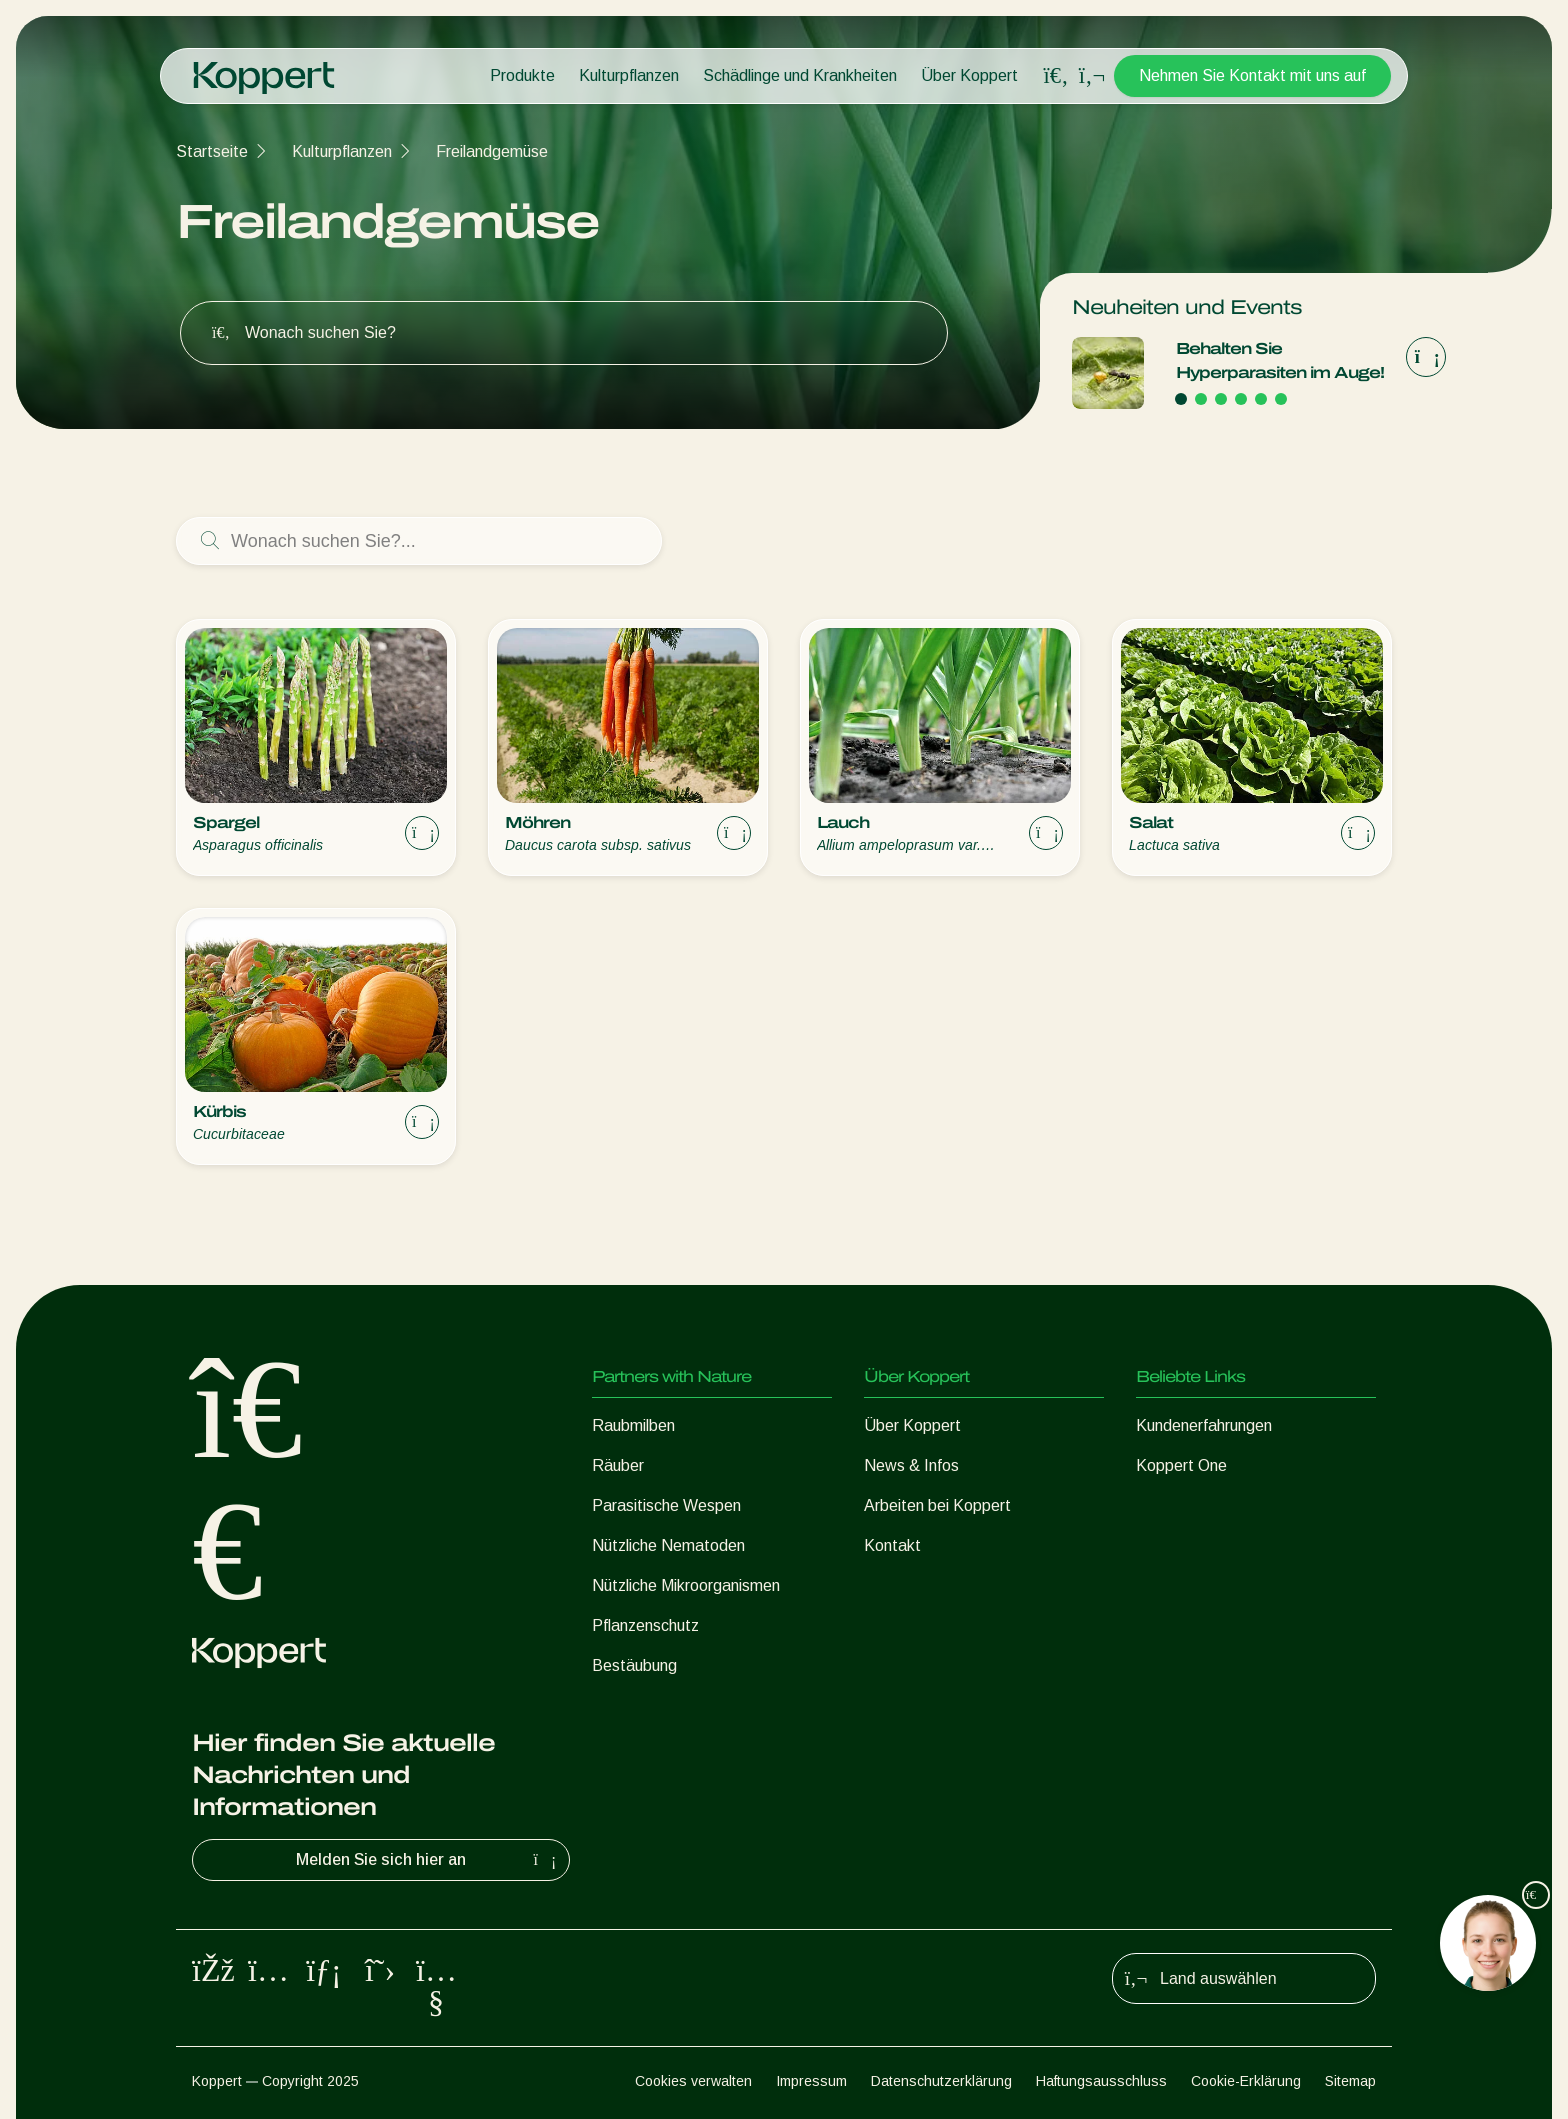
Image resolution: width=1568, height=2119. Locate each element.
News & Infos (911, 1465)
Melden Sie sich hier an (428, 1860)
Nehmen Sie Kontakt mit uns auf (1252, 75)
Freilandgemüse (492, 151)
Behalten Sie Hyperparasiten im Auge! (1280, 360)
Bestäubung (634, 1665)
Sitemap (1350, 2081)
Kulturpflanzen (629, 75)
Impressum (811, 2081)
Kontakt (892, 1545)
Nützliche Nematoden (668, 1545)
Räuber (618, 1465)
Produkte (522, 75)
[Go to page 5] (1261, 399)
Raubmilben (633, 1425)
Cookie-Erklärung (1246, 2081)
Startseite (212, 151)
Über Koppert (969, 75)
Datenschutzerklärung (941, 2081)
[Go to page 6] (1281, 399)
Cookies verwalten (693, 2081)
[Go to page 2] (1201, 399)
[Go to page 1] (1181, 399)
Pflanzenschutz (645, 1625)
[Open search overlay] (1056, 76)
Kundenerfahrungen (1204, 1425)
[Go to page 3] (1221, 399)
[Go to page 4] (1241, 399)
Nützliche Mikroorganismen (686, 1585)
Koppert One (1181, 1465)
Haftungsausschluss (1101, 2081)
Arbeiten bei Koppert (937, 1505)
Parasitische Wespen (666, 1505)
